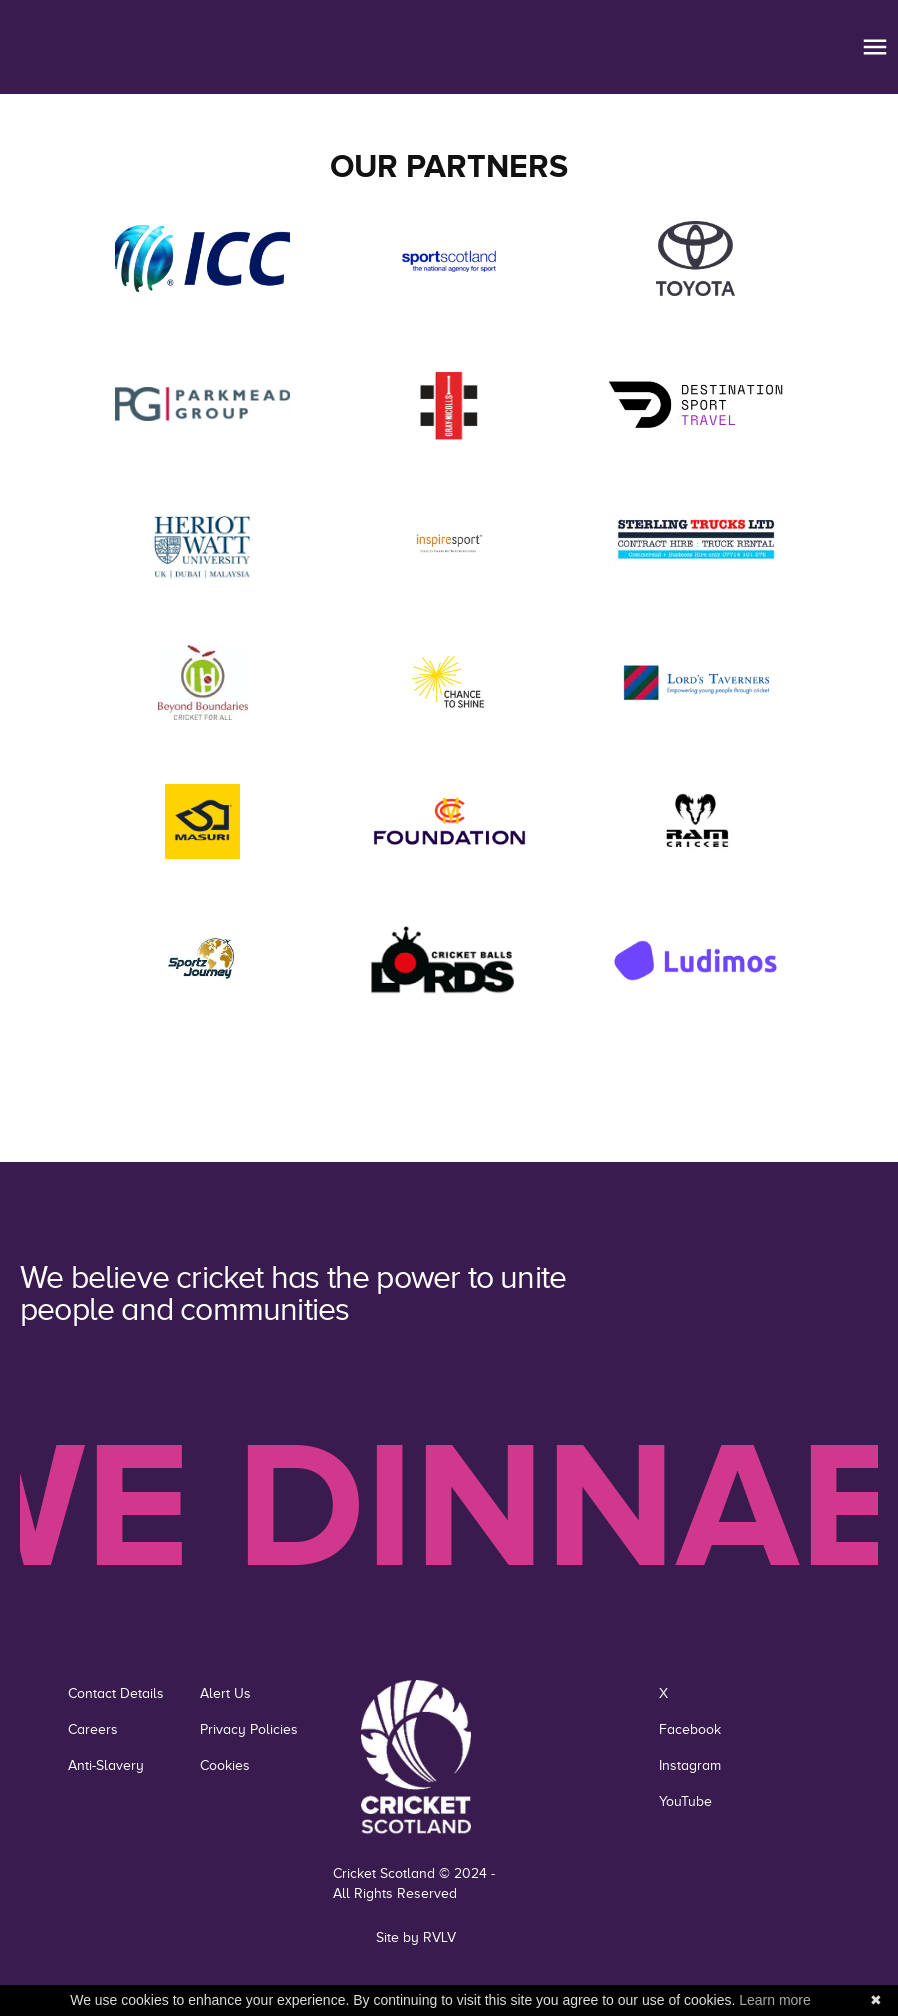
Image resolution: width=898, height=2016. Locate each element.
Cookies (225, 1765)
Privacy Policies (249, 1729)
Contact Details (116, 1693)
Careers (93, 1729)
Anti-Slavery (106, 1765)
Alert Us (225, 1693)
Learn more (775, 2000)
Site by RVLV (416, 1937)
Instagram (690, 1765)
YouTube (685, 1801)
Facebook (690, 1729)
